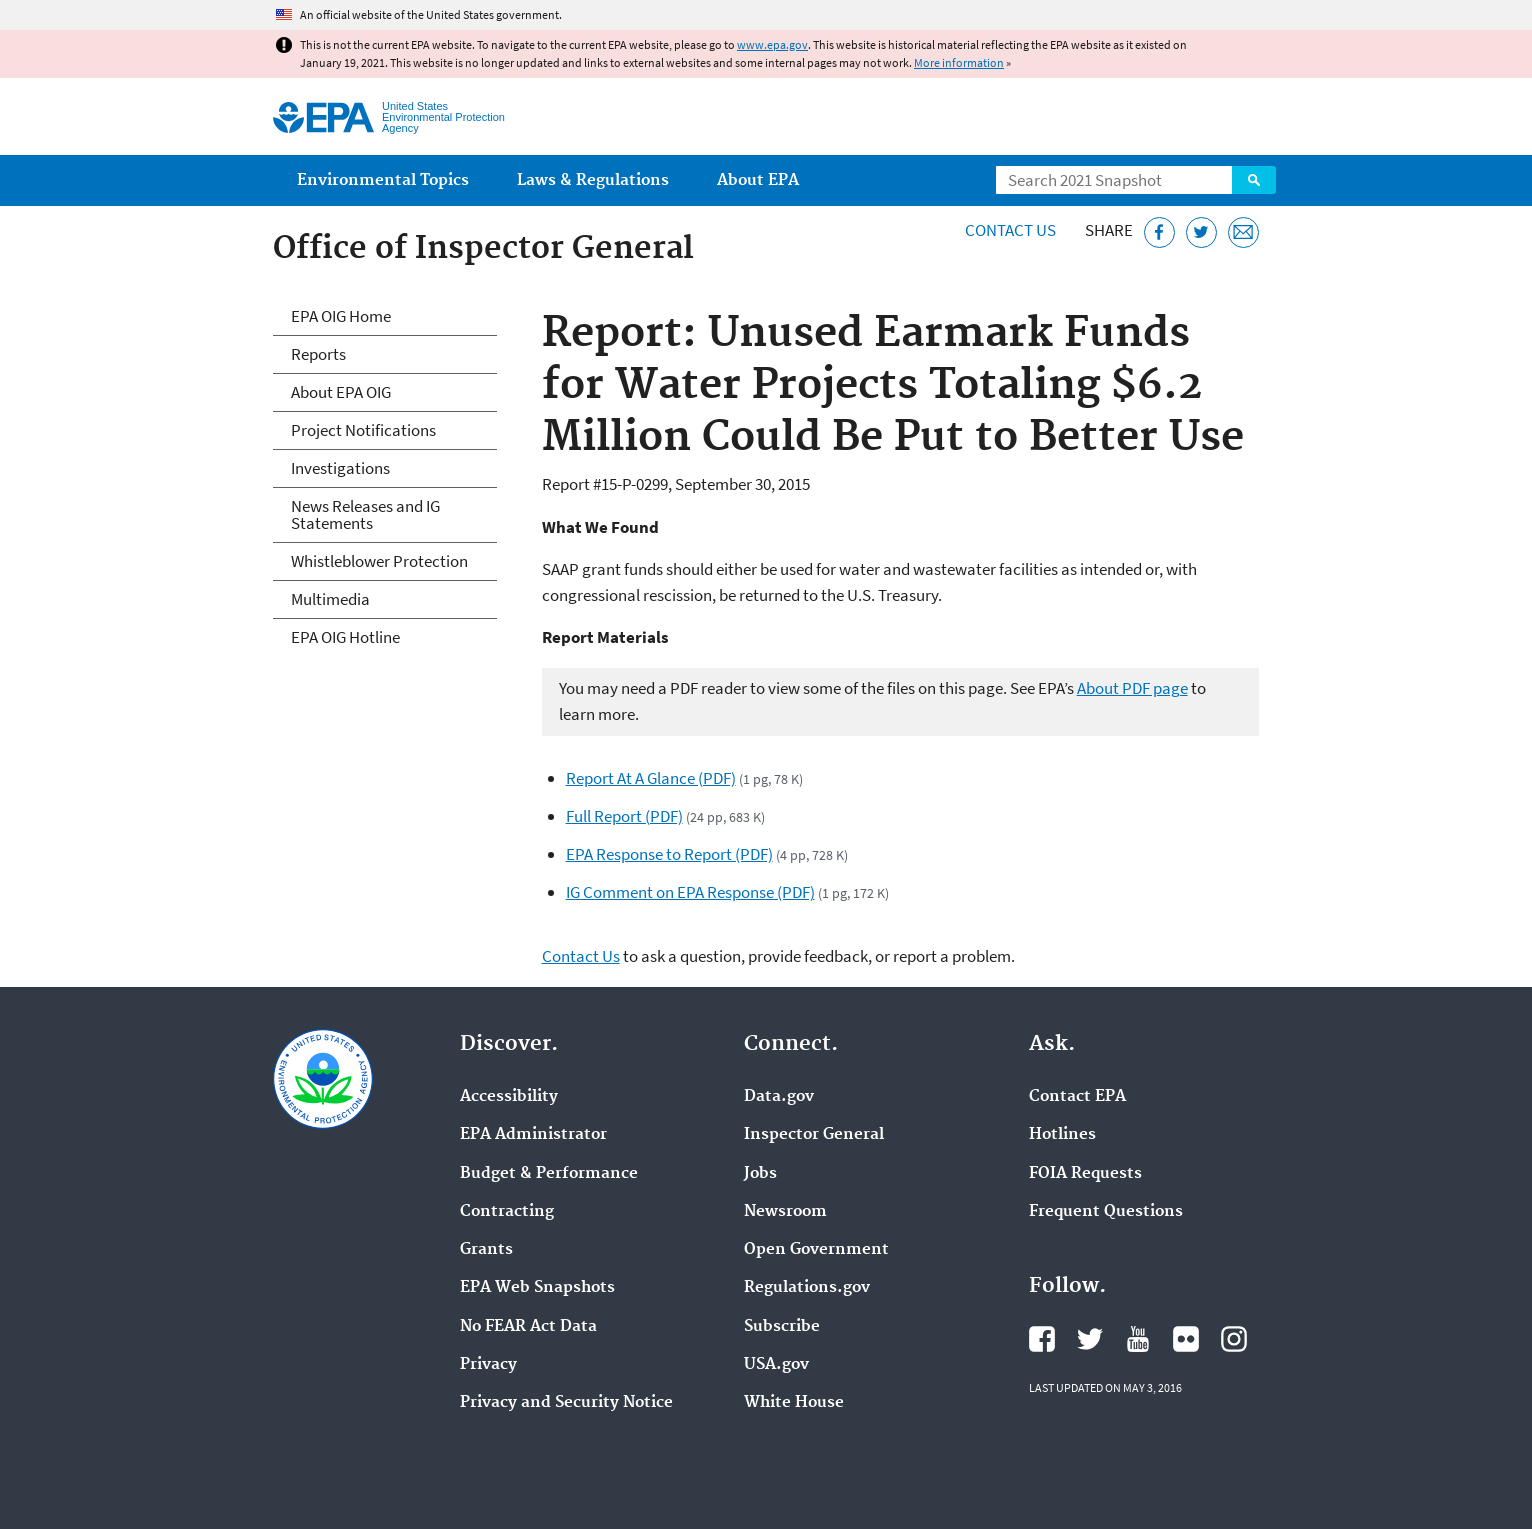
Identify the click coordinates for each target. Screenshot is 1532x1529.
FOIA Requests (1085, 1174)
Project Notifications (363, 430)
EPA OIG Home (341, 316)
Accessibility (509, 1097)
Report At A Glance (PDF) (651, 778)
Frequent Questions (1106, 1212)
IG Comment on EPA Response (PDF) (690, 892)
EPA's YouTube (1138, 1339)
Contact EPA (1077, 1097)
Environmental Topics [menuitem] (383, 180)
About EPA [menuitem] (758, 180)
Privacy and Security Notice (566, 1403)
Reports (318, 354)
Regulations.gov (807, 1288)
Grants (486, 1250)
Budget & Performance (549, 1174)
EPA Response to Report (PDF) (669, 854)
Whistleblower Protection (379, 561)
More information (959, 62)
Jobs (760, 1174)
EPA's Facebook (1042, 1339)
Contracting (507, 1212)
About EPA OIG (341, 392)
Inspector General (814, 1135)
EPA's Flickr (1186, 1339)
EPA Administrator (533, 1135)
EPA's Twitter (1090, 1339)
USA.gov (776, 1365)
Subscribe (782, 1327)
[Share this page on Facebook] (1159, 232)
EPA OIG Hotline (345, 637)
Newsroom (785, 1212)
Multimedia (330, 599)
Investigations (340, 468)
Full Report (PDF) (624, 816)
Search (1254, 180)
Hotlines (1062, 1135)
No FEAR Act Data (528, 1327)
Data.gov (779, 1097)
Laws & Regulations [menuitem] (593, 180)
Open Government (816, 1250)
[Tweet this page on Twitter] (1201, 232)
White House (794, 1403)
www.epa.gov (772, 44)
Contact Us (1010, 230)
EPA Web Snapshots (537, 1288)
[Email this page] (1243, 232)
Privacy (488, 1365)
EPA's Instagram (1234, 1339)
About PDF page (1132, 688)
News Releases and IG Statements (365, 514)
